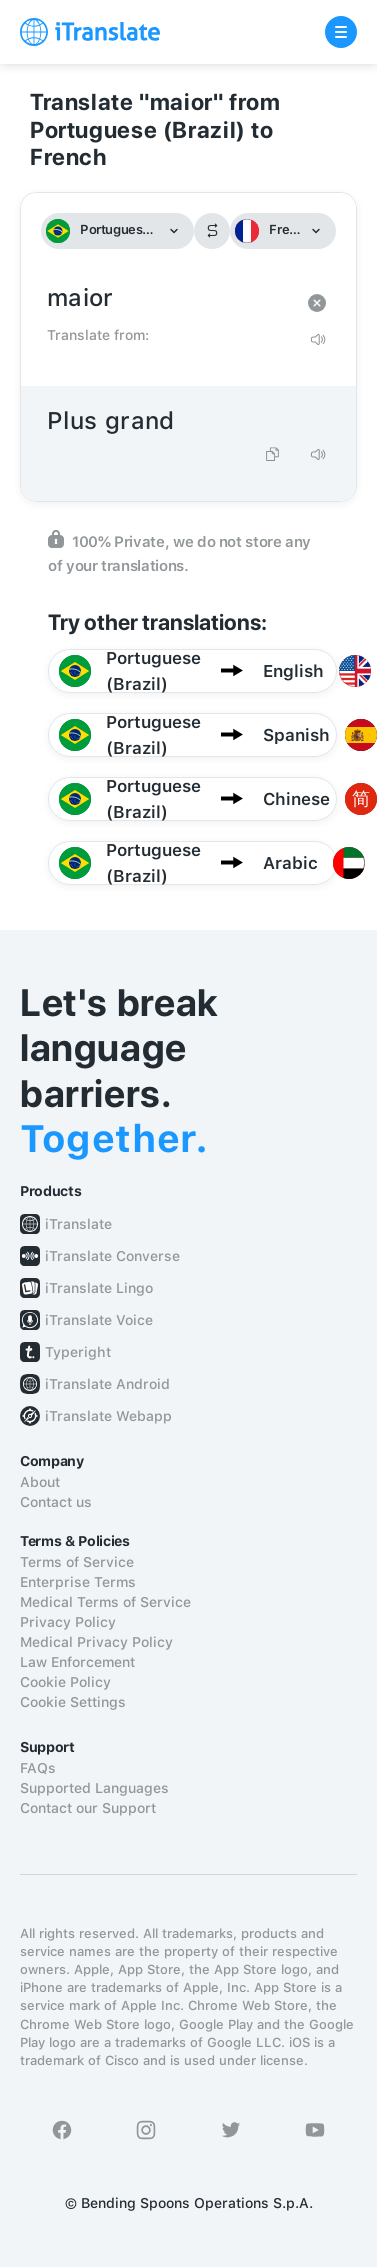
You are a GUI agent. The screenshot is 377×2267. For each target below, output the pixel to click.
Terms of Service (77, 1562)
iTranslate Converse (112, 1256)
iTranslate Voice (99, 1320)
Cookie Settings (73, 1702)
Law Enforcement (77, 1662)
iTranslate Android (107, 1384)
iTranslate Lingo (99, 1288)
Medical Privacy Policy (96, 1642)
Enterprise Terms (78, 1582)
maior (168, 298)
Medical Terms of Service (105, 1602)
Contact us (56, 1502)
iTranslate (78, 1224)
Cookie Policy (65, 1682)
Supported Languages (94, 1788)
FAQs (38, 1768)
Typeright (78, 1352)
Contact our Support (88, 1808)
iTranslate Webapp (108, 1416)
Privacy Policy (68, 1622)
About (40, 1482)
